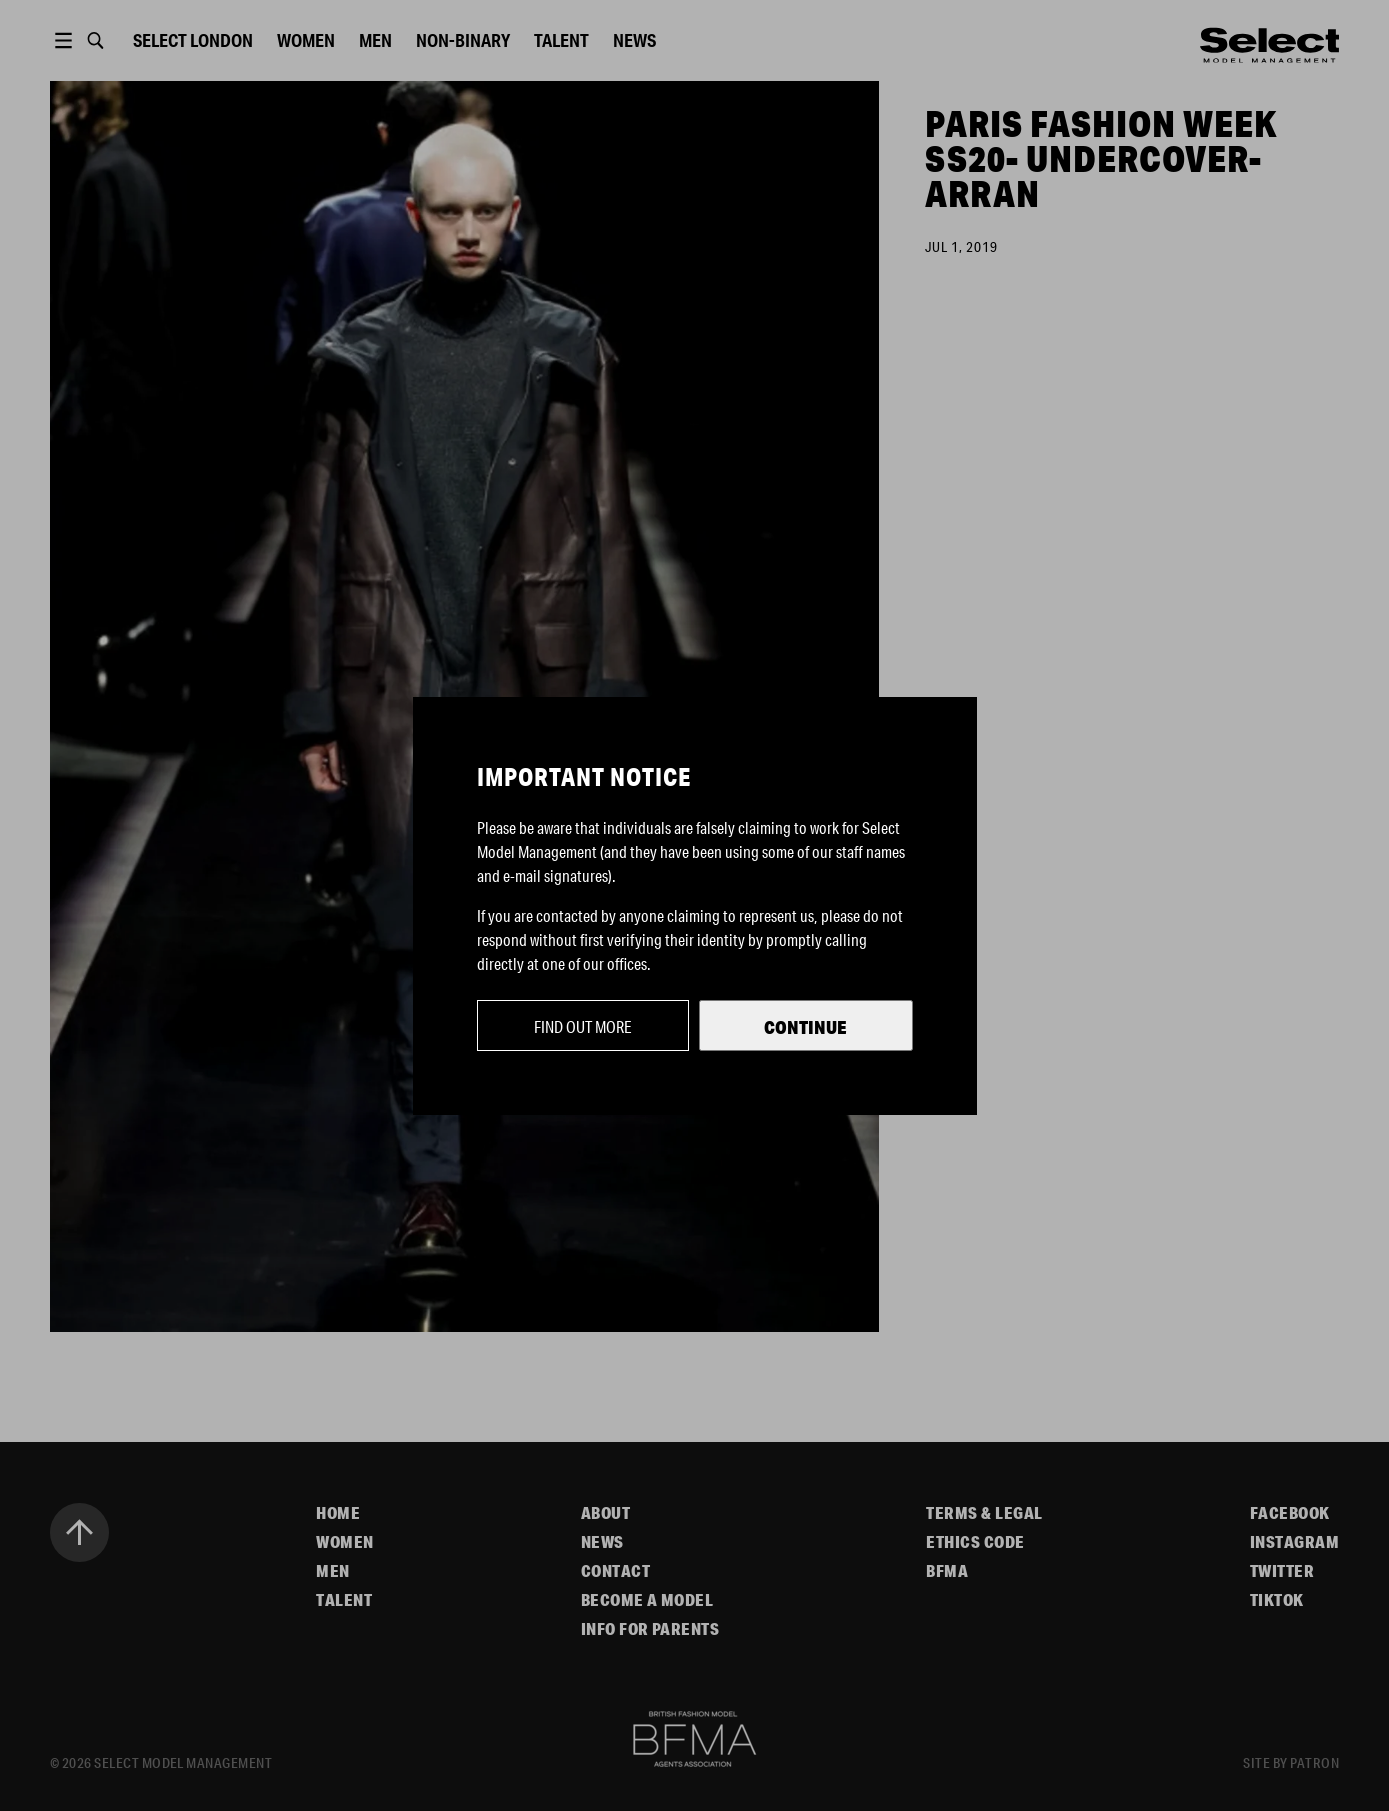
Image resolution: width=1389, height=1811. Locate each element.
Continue (805, 1027)
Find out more (583, 1026)
